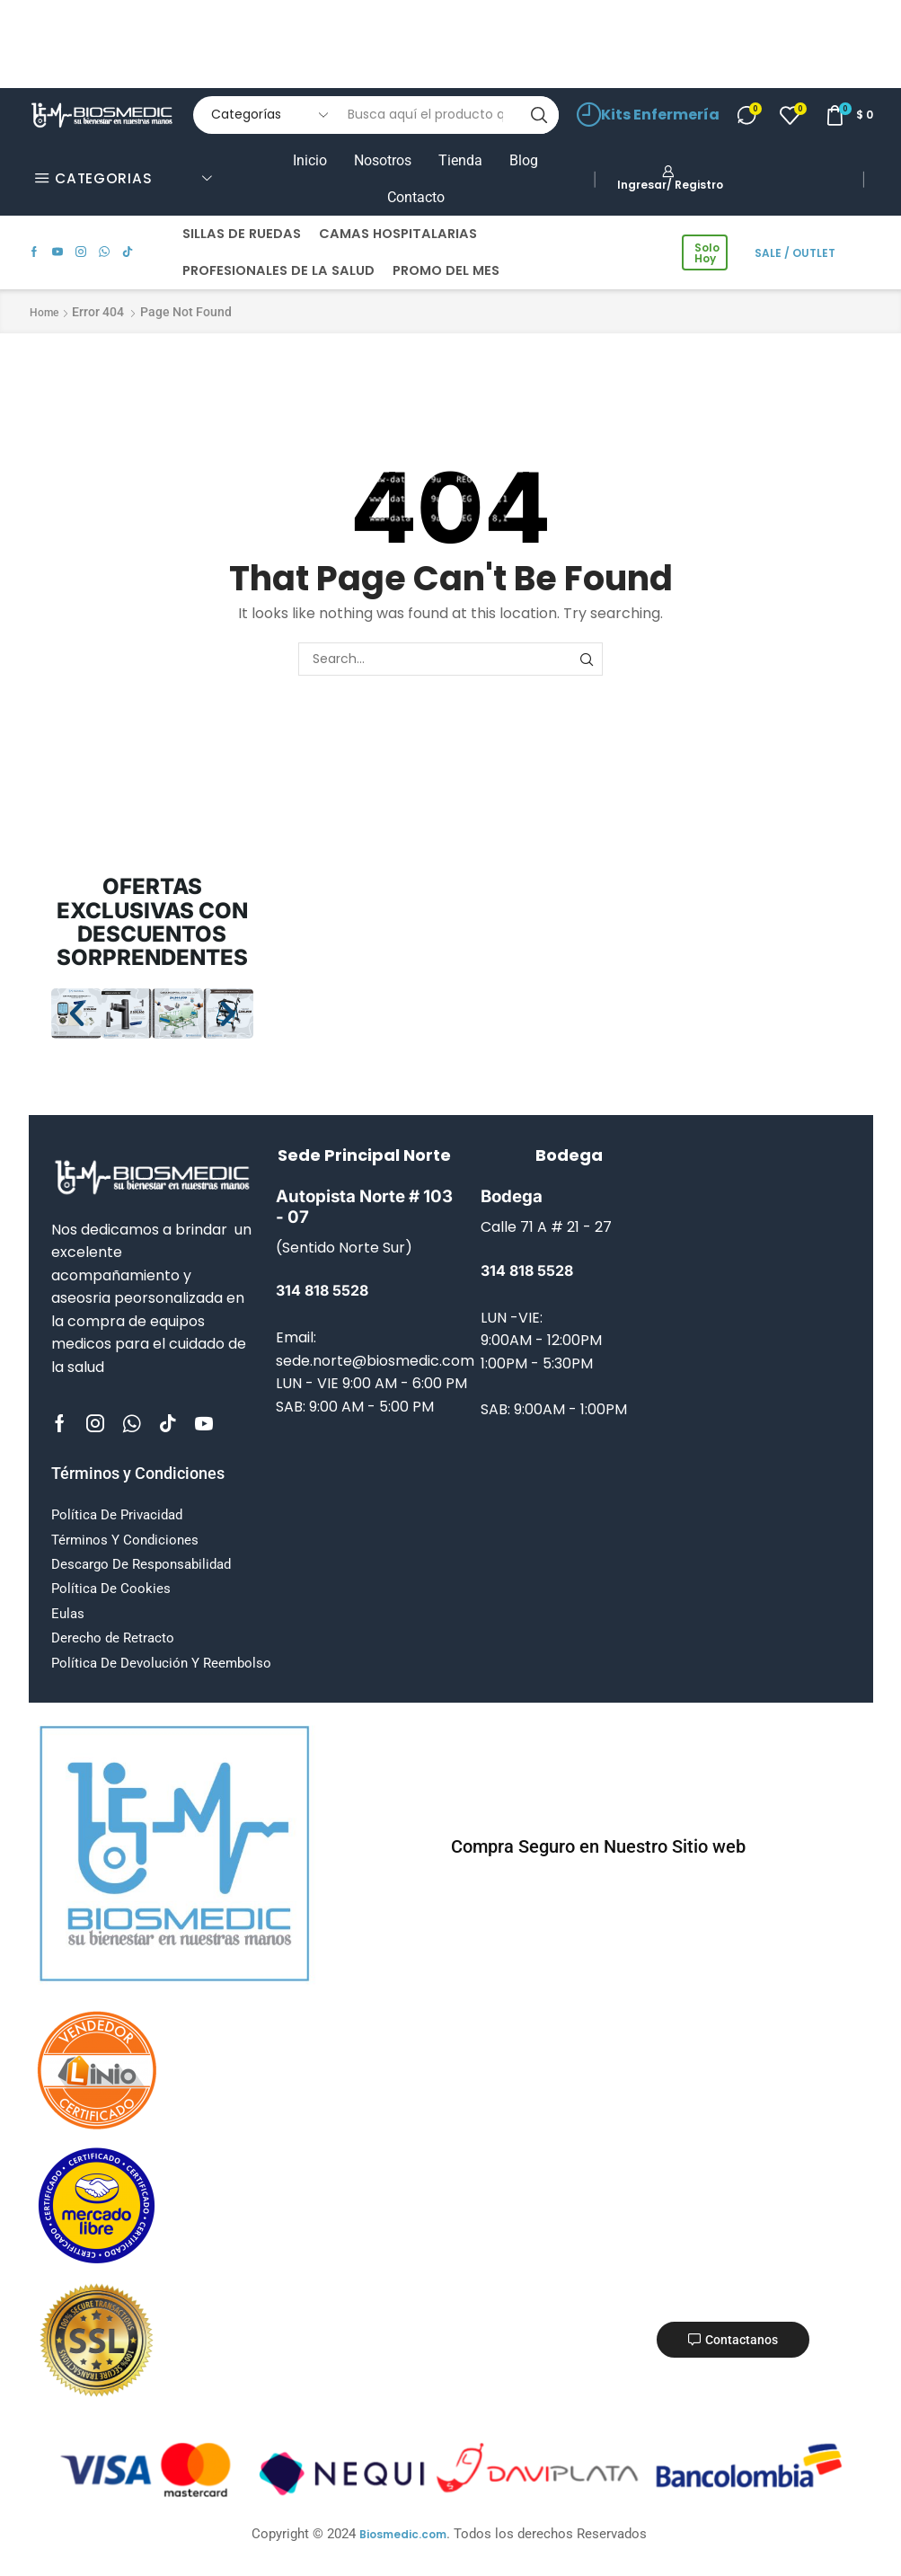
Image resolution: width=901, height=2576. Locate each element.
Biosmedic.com (402, 2534)
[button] (76, 1013)
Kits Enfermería (648, 114)
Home (44, 312)
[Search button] (540, 115)
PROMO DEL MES (446, 270)
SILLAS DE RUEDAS (241, 234)
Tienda (460, 160)
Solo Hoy (707, 253)
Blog (523, 160)
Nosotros (382, 160)
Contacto (416, 197)
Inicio (310, 160)
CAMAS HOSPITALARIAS (398, 234)
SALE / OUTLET (795, 253)
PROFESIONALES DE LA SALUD (278, 270)
